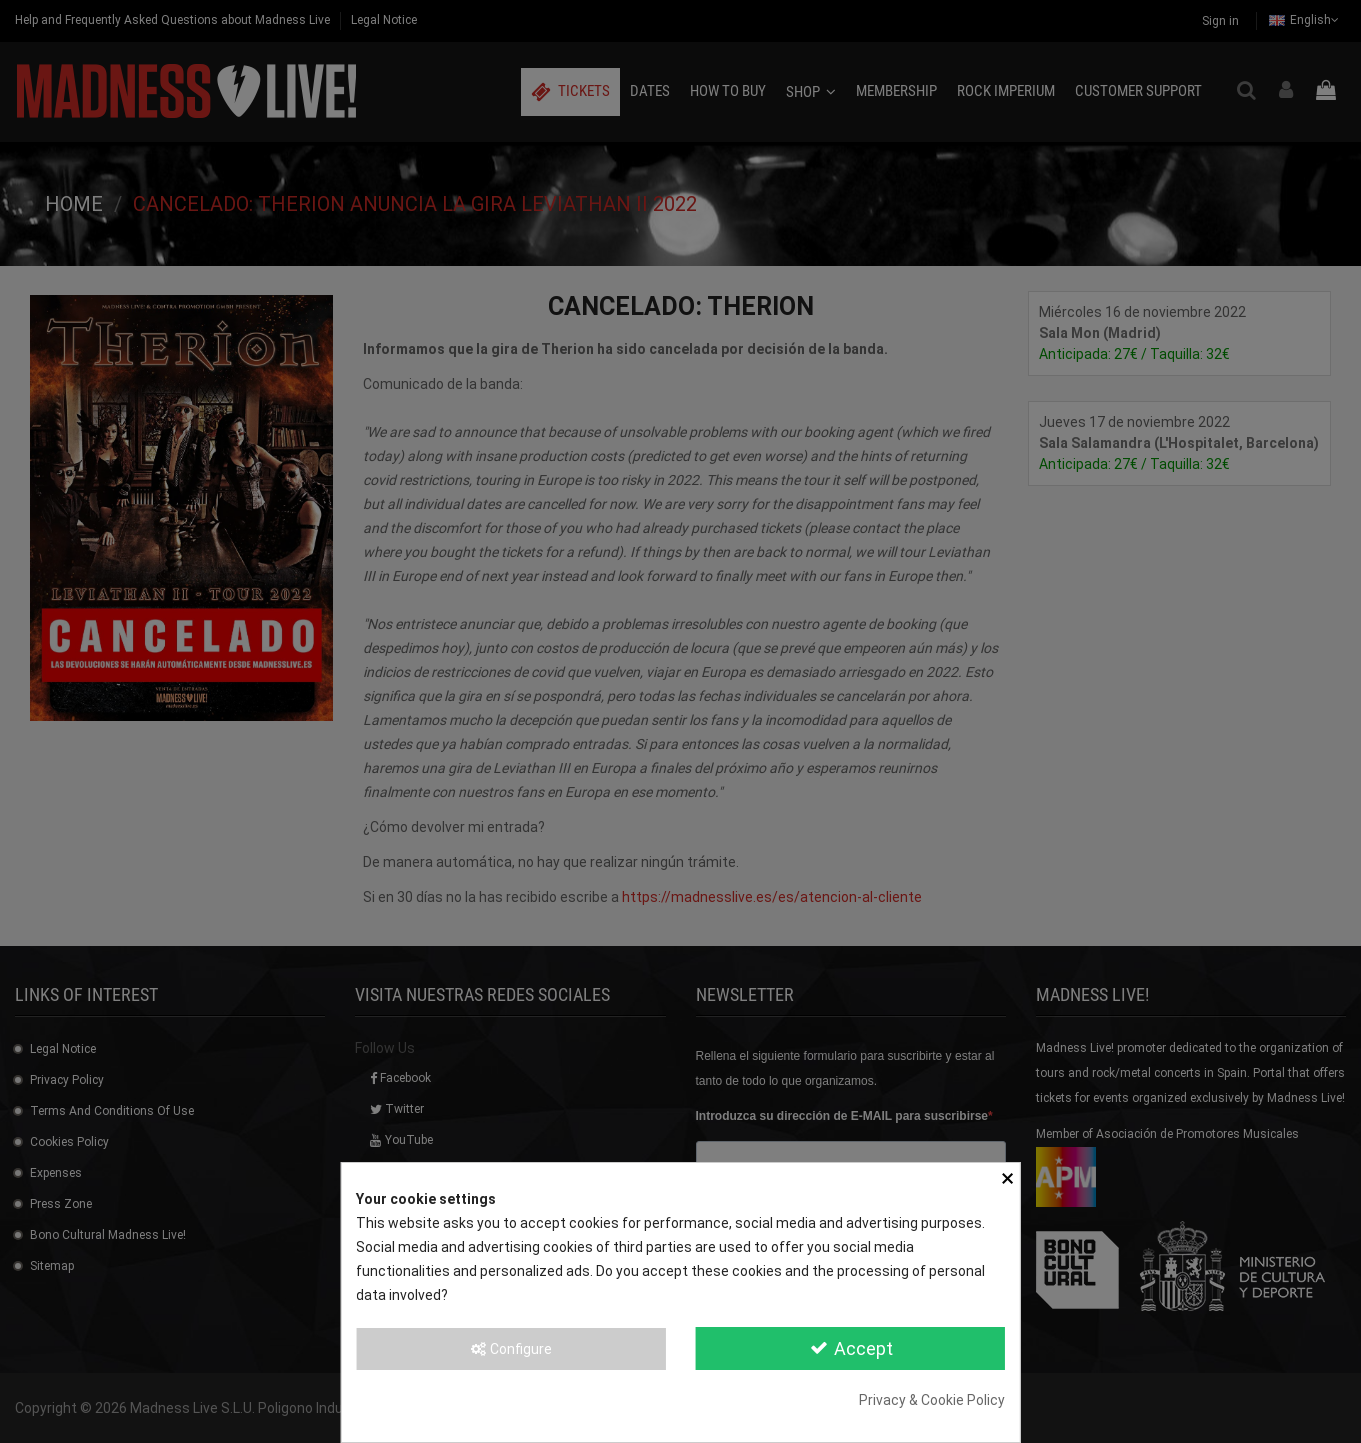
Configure (510, 1349)
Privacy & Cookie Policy (932, 1400)
